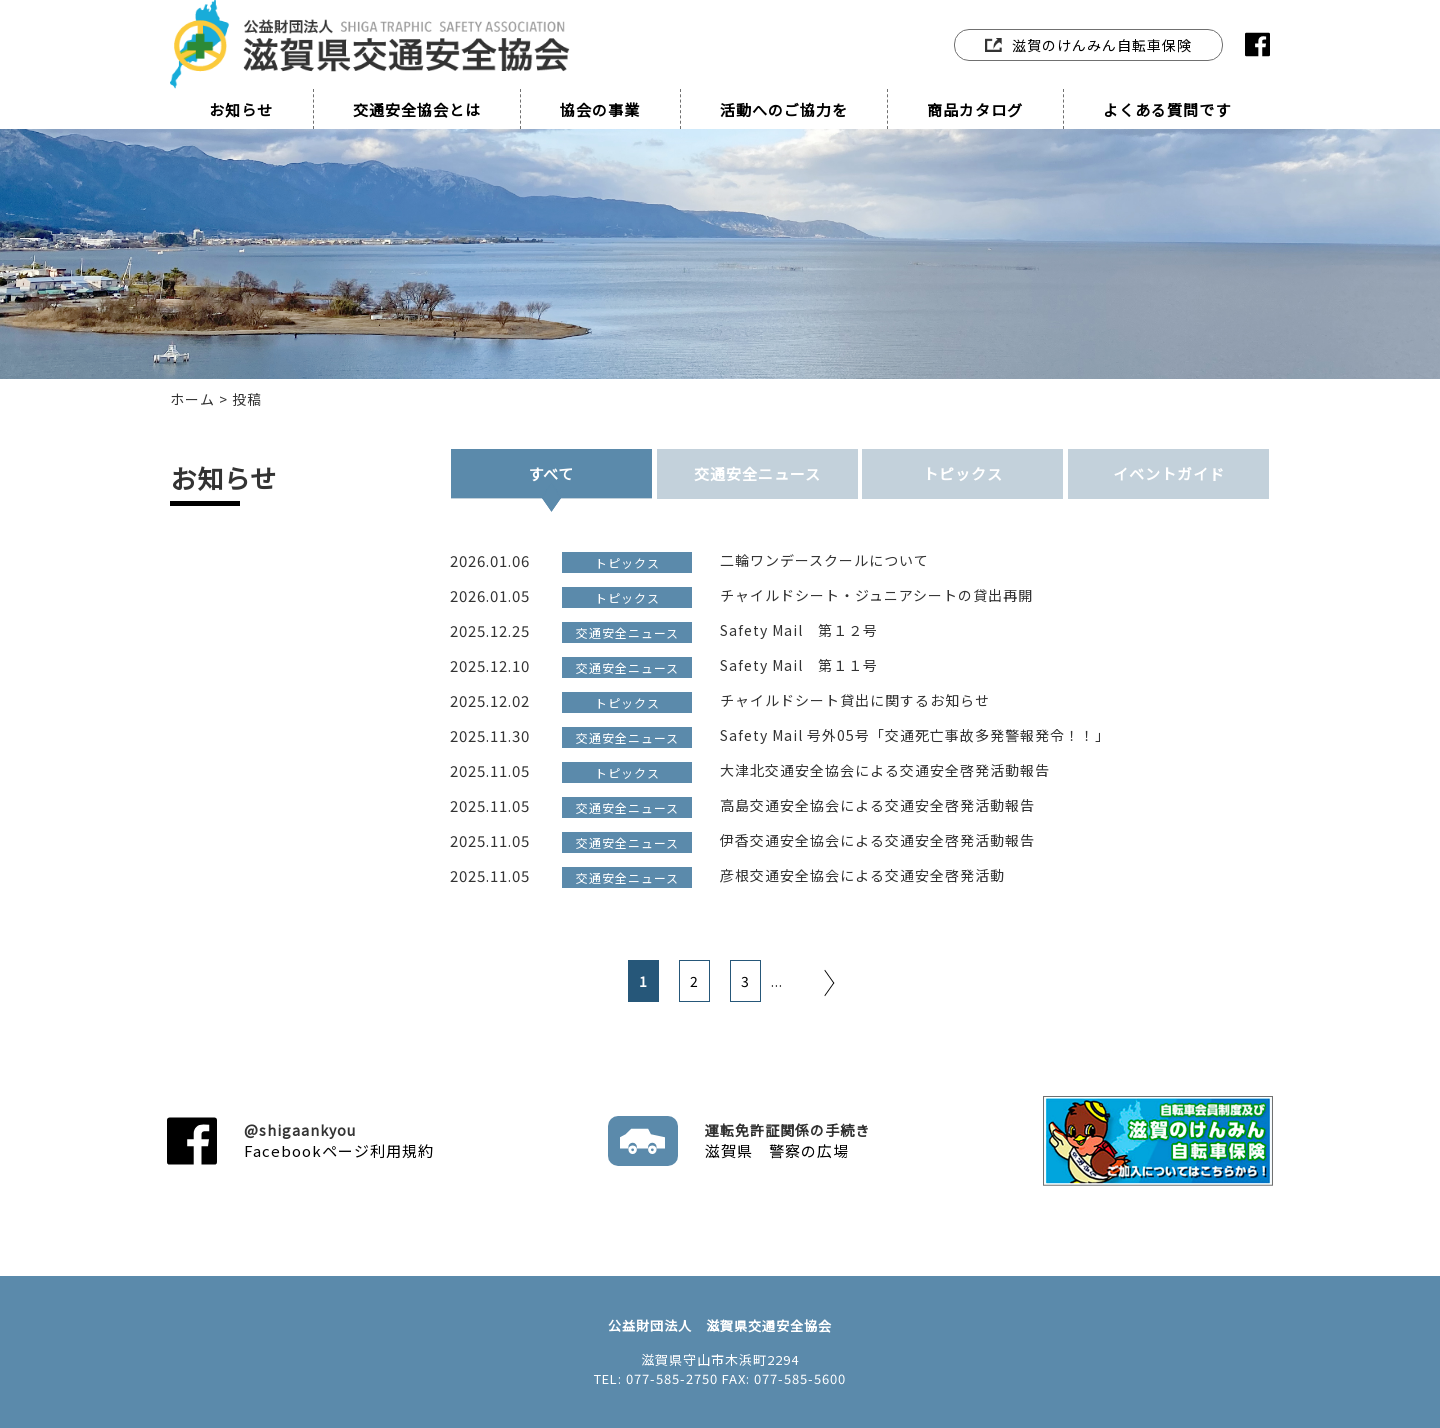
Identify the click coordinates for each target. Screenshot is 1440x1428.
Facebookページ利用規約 (339, 1140)
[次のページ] (803, 980)
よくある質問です (1167, 109)
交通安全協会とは (417, 109)
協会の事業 (600, 109)
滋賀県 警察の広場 (787, 1140)
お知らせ (241, 109)
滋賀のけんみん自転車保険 (1088, 45)
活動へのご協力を (784, 109)
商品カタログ (975, 109)
